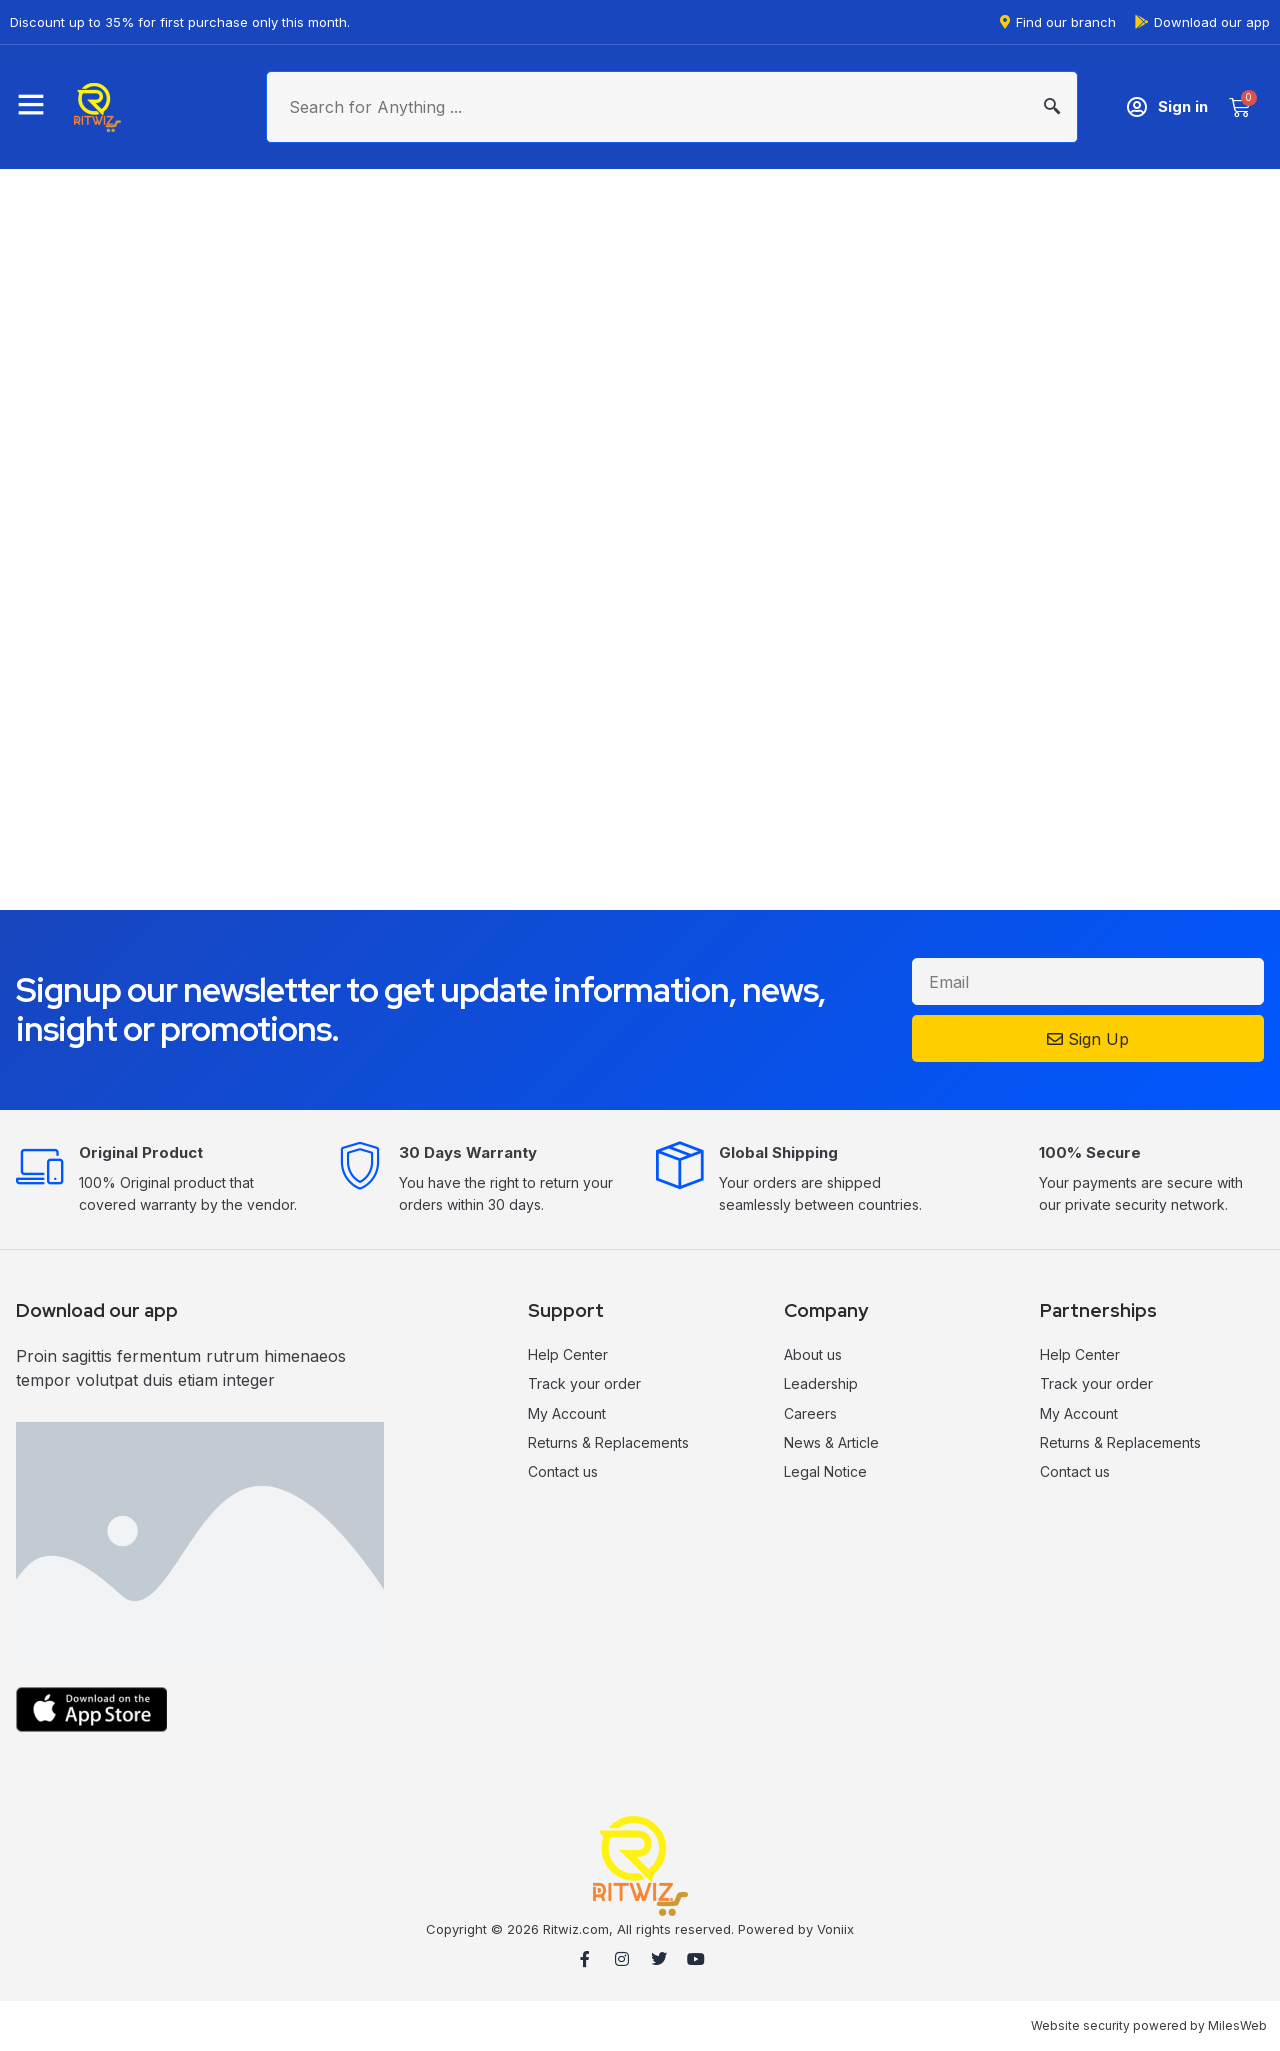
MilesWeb (1237, 2025)
